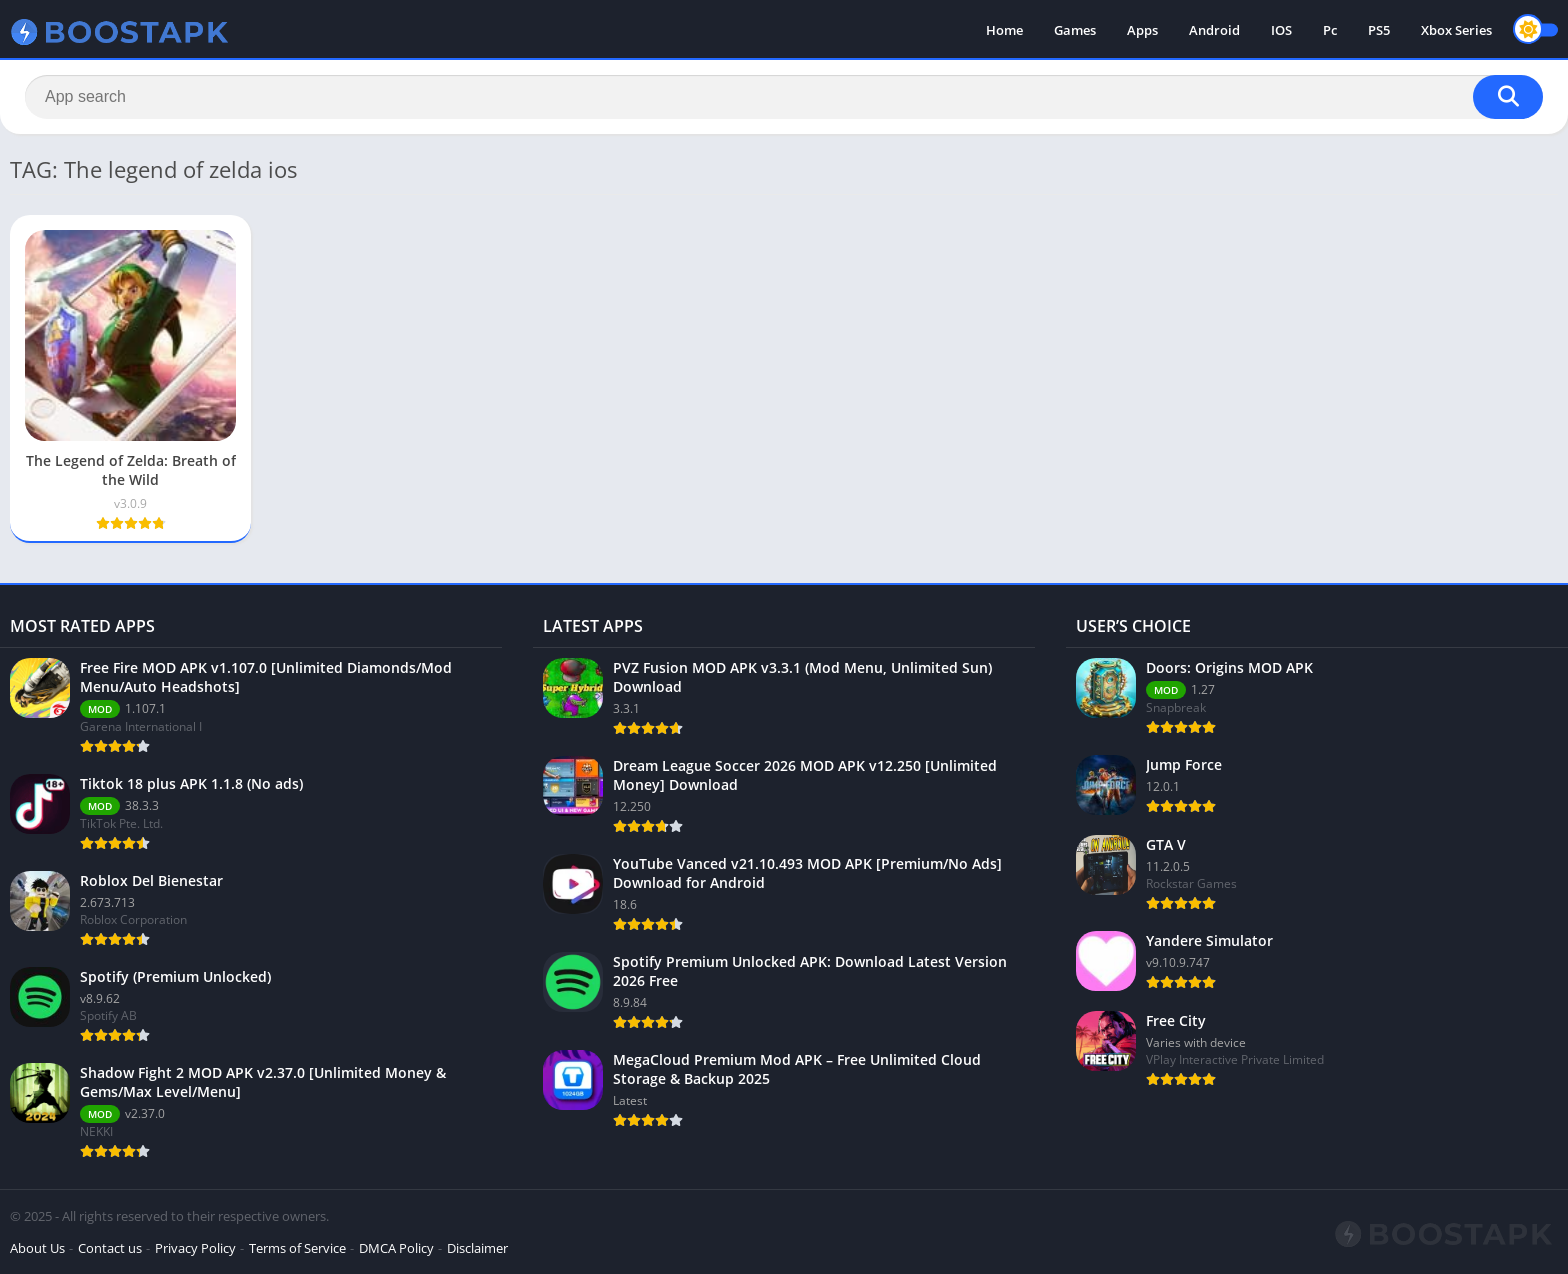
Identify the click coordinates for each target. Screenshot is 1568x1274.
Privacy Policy (195, 1248)
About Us (37, 1248)
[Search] (784, 97)
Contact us (110, 1248)
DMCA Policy (396, 1248)
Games (1075, 30)
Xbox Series (1456, 30)
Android (1214, 30)
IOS (1281, 30)
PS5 (1379, 30)
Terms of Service (297, 1248)
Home (1004, 30)
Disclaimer (477, 1248)
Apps (1142, 30)
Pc (1330, 30)
